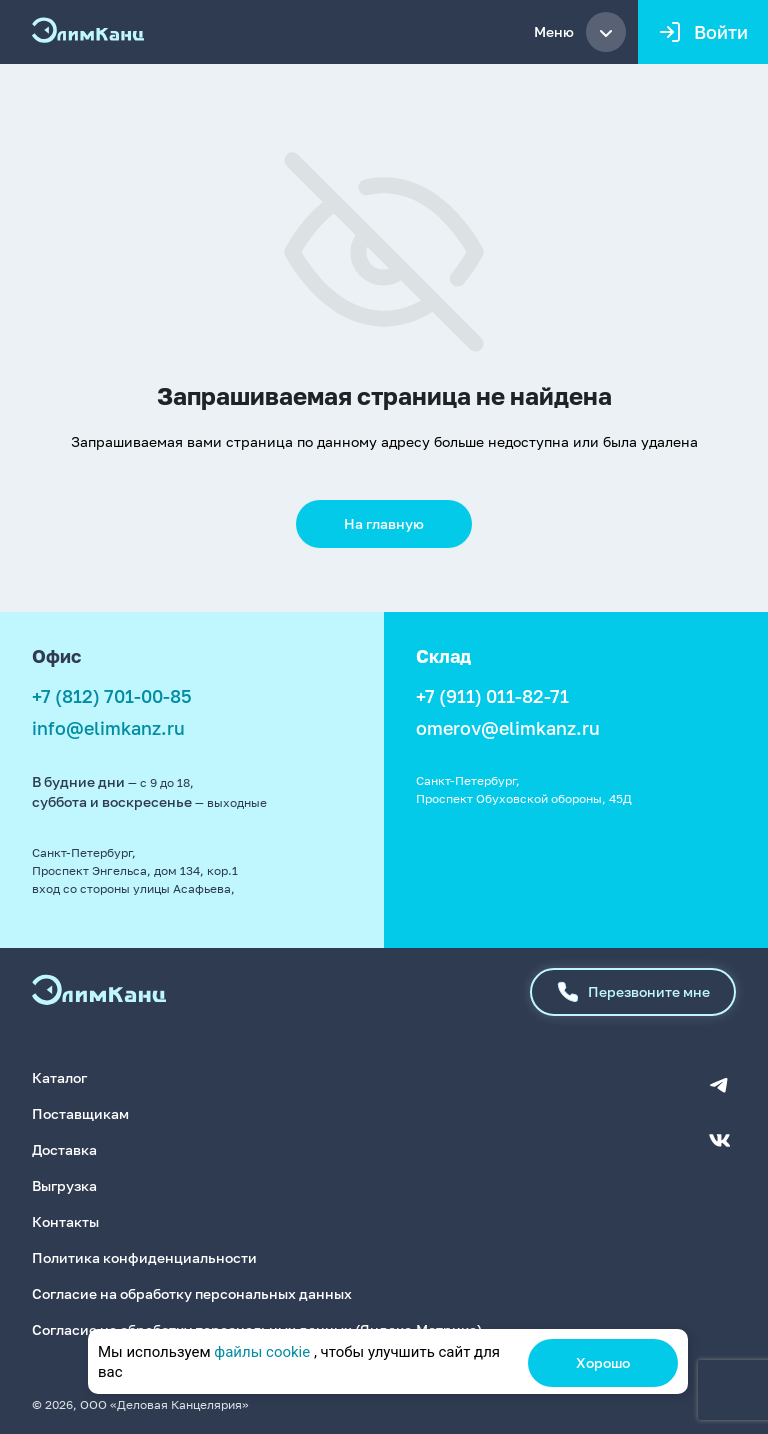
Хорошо (603, 1362)
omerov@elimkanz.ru (508, 728)
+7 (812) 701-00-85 (112, 696)
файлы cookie (262, 1352)
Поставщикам (80, 1113)
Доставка (64, 1149)
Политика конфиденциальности (144, 1257)
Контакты (65, 1221)
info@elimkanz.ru (108, 728)
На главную (384, 523)
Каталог (59, 1077)
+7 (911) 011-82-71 (492, 696)
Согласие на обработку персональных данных (192, 1293)
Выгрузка (64, 1185)
